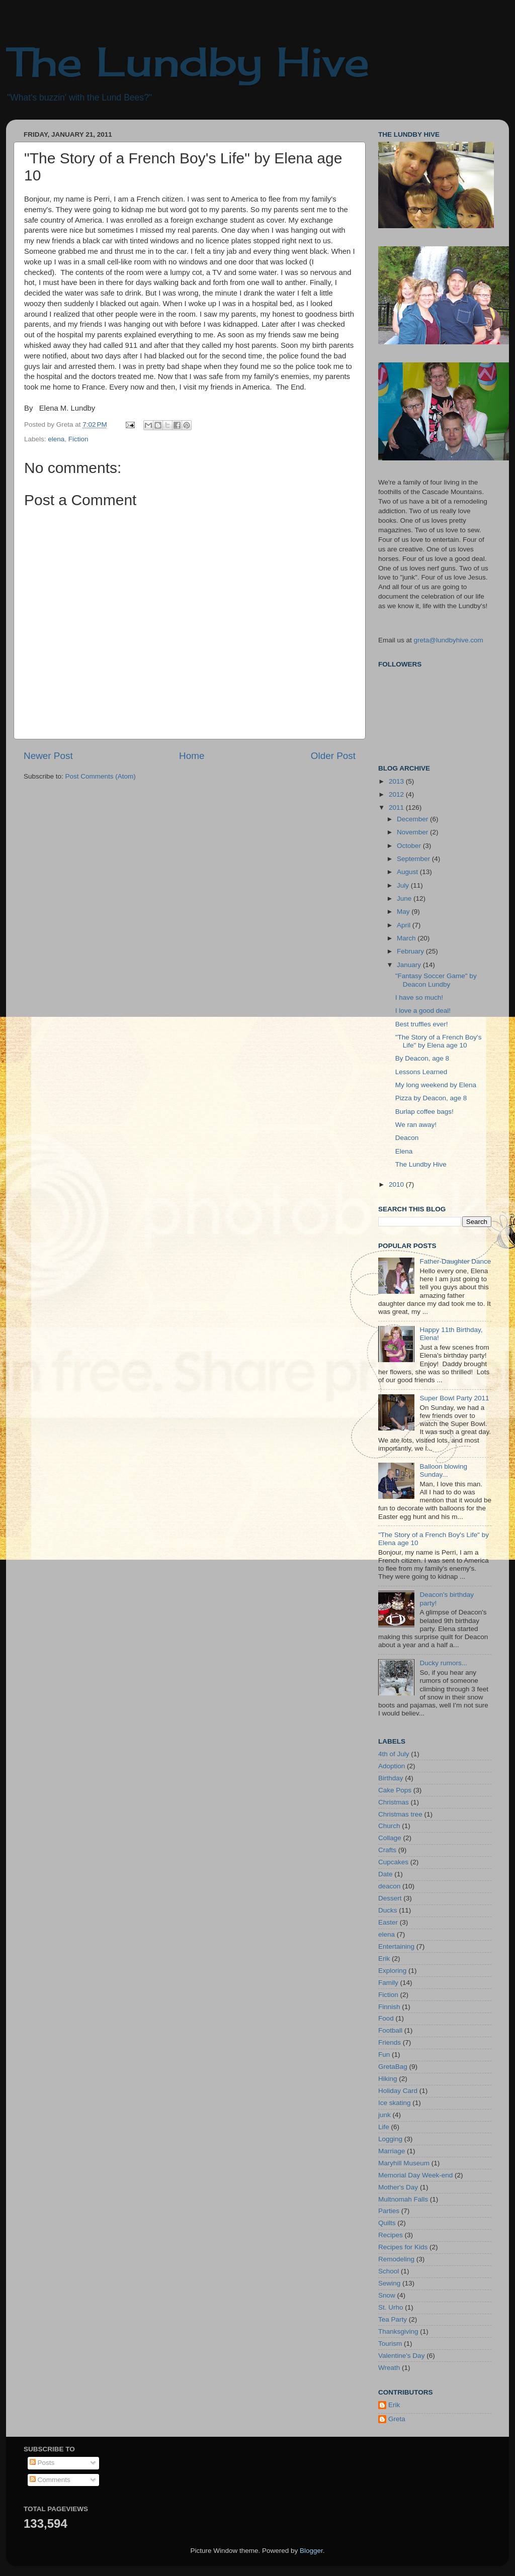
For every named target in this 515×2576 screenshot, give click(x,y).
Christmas (393, 1802)
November (413, 832)
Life (383, 2127)
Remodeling (396, 2259)
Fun (384, 2054)
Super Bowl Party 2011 (454, 1398)
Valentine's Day (401, 2355)
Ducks (387, 1910)
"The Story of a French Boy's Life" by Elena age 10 (438, 1041)
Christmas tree (400, 1814)
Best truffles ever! (421, 1024)
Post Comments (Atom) (100, 776)
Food (386, 2018)
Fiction (78, 439)
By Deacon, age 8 (422, 1058)
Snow (386, 2295)
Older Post (333, 755)
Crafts (387, 1850)
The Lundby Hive (188, 61)
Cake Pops (394, 1790)
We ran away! (416, 1124)
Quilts (387, 2223)
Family (388, 1982)
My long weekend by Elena (435, 1085)
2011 (397, 807)
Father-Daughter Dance (455, 1261)
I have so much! (419, 997)
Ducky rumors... (443, 1663)
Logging (390, 2139)
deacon (389, 1886)
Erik (384, 1958)
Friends (389, 2042)
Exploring (392, 1970)
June (405, 898)
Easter (388, 1922)
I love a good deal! (423, 1010)
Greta (396, 2419)
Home (191, 755)
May (404, 911)
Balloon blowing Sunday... (443, 1470)
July (404, 885)
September (414, 859)
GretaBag (392, 2066)
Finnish (389, 2007)
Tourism (390, 2343)
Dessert (390, 1898)
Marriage (391, 2151)
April (404, 925)
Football (390, 2030)
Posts (42, 2462)
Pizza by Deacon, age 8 (431, 1098)
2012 (397, 794)
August (408, 872)
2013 (397, 781)
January (410, 965)
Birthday (390, 1778)
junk (384, 2115)
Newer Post (48, 755)
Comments (50, 2480)
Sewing (389, 2283)
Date (385, 1874)
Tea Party (392, 2319)
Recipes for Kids (402, 2247)
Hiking (387, 2078)
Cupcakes (393, 1862)
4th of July (393, 1754)
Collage (389, 1838)
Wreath (389, 2367)
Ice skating (394, 2103)
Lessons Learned (421, 1072)
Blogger (311, 2550)
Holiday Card (397, 2090)
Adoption (391, 1766)
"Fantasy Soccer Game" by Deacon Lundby (436, 980)
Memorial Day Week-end (415, 2175)
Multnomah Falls (403, 2199)
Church (389, 1826)
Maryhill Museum (404, 2163)
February (411, 951)
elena (56, 439)
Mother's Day (398, 2187)
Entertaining (396, 1946)
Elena (404, 1151)
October (410, 845)
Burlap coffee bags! (424, 1111)
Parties (388, 2211)
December (413, 819)
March (407, 938)
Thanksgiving (398, 2331)
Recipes (390, 2235)
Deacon (407, 1137)
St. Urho (390, 2307)
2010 (397, 1184)
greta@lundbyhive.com (448, 640)
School (388, 2271)
